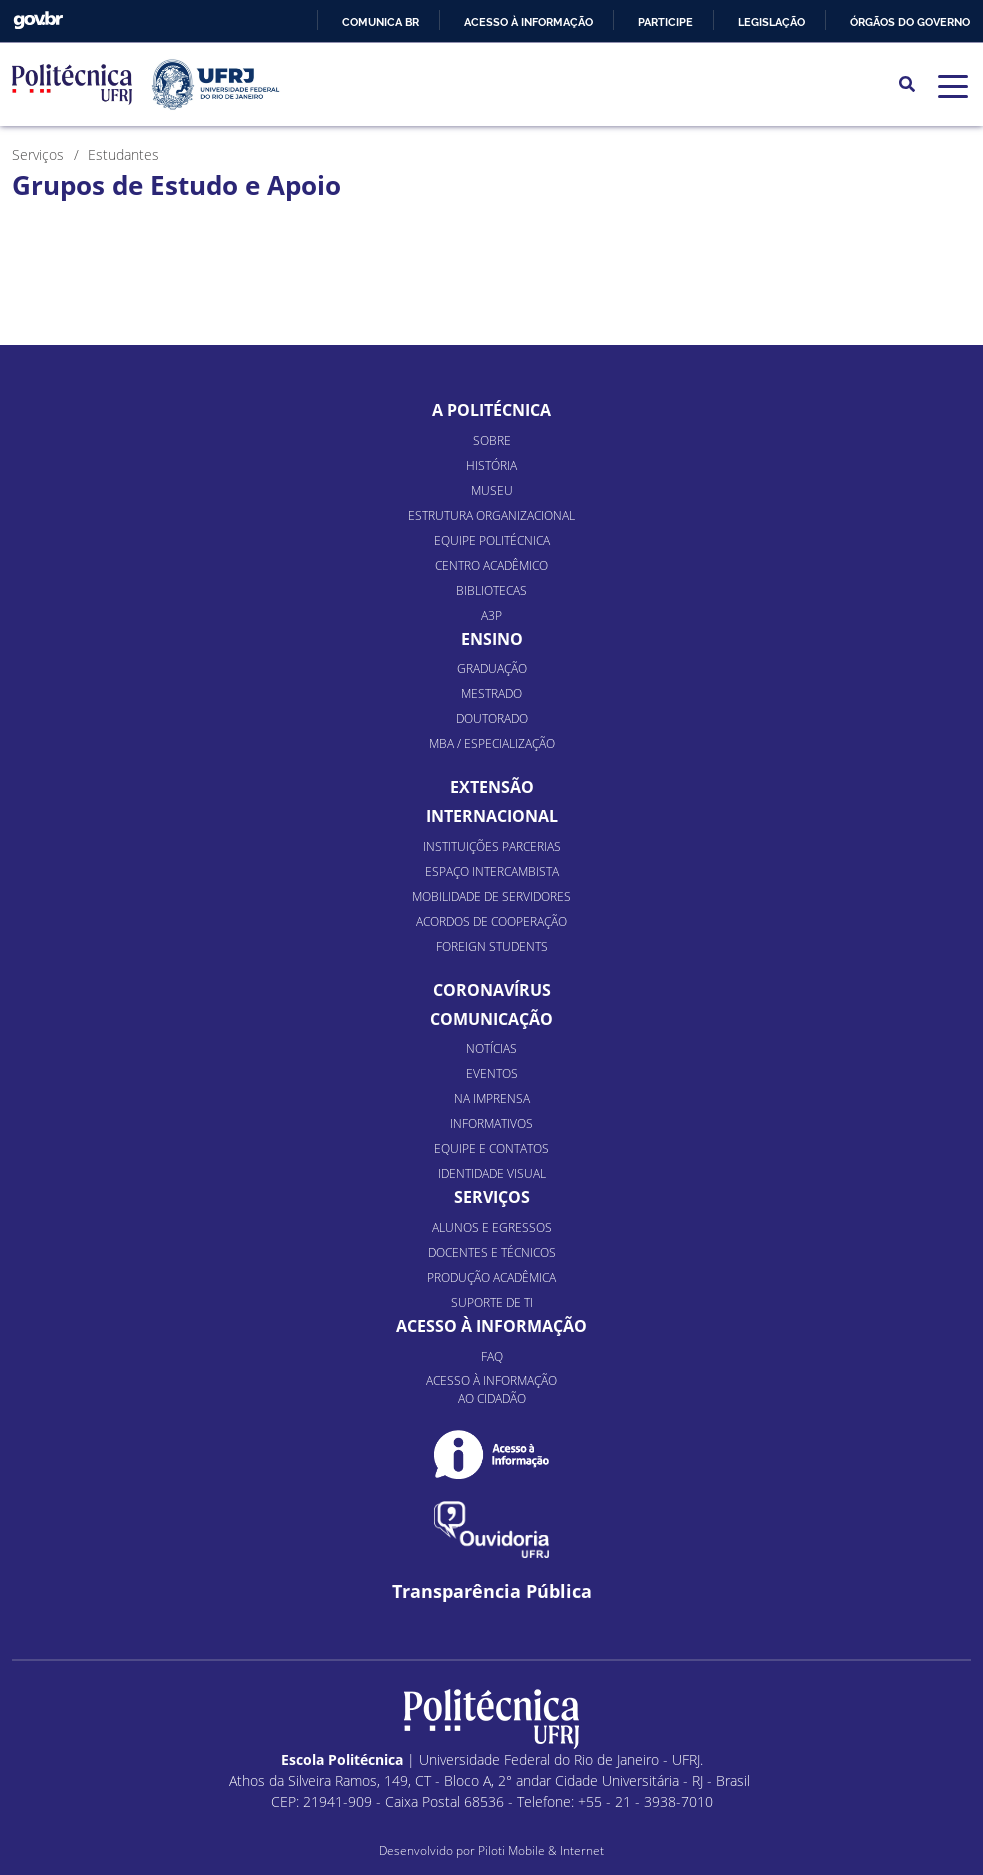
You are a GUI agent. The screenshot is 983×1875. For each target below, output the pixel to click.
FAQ (492, 1356)
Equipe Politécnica (492, 540)
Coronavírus (492, 990)
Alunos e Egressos (492, 1227)
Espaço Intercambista (492, 871)
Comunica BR (380, 22)
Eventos (492, 1073)
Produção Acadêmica (491, 1277)
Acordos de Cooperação (491, 921)
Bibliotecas (491, 590)
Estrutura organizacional (491, 515)
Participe (665, 22)
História (491, 465)
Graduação (492, 668)
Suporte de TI (492, 1302)
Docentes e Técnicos (492, 1252)
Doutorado (492, 718)
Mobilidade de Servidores (491, 896)
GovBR (38, 20)
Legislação (771, 22)
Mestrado (491, 693)
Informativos (491, 1123)
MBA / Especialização (492, 743)
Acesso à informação (528, 22)
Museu (492, 490)
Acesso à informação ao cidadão (491, 1389)
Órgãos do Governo (910, 22)
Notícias (491, 1048)
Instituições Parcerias (492, 846)
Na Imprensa (492, 1098)
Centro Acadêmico (491, 565)
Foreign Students (492, 946)
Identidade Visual (492, 1173)
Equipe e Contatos (491, 1148)
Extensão (492, 787)
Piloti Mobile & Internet (541, 1850)
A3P (491, 615)
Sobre (492, 440)
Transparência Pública (492, 1591)
